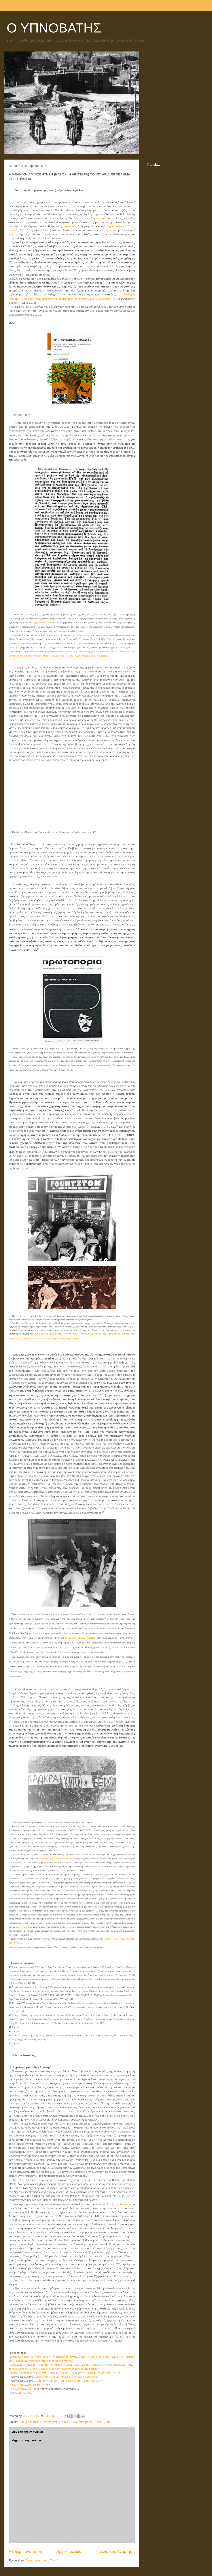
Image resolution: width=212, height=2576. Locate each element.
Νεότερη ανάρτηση (25, 2551)
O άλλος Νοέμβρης (20, 2388)
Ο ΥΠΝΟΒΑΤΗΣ (54, 28)
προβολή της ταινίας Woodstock (80, 1637)
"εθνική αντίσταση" (95, 218)
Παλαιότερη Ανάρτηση (115, 2551)
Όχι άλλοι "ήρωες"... (21, 2392)
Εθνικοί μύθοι (102, 2422)
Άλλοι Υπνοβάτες (81, 2422)
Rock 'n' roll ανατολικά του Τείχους (30, 2384)
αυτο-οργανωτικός (23, 1927)
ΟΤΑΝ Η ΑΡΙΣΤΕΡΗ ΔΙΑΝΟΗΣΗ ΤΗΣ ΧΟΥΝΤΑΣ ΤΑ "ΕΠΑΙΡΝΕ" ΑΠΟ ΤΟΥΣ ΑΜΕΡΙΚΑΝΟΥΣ (65, 2372)
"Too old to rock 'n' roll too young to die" (44, 2422)
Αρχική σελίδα (68, 2551)
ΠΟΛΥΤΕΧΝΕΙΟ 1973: (47, 2380)
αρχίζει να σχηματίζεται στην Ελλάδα (56, 1858)
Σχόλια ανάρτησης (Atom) (42, 2560)
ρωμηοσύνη (69, 226)
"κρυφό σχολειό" (117, 226)
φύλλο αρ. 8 (14, 647)
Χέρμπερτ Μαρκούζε (119, 2204)
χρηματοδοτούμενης (43, 622)
